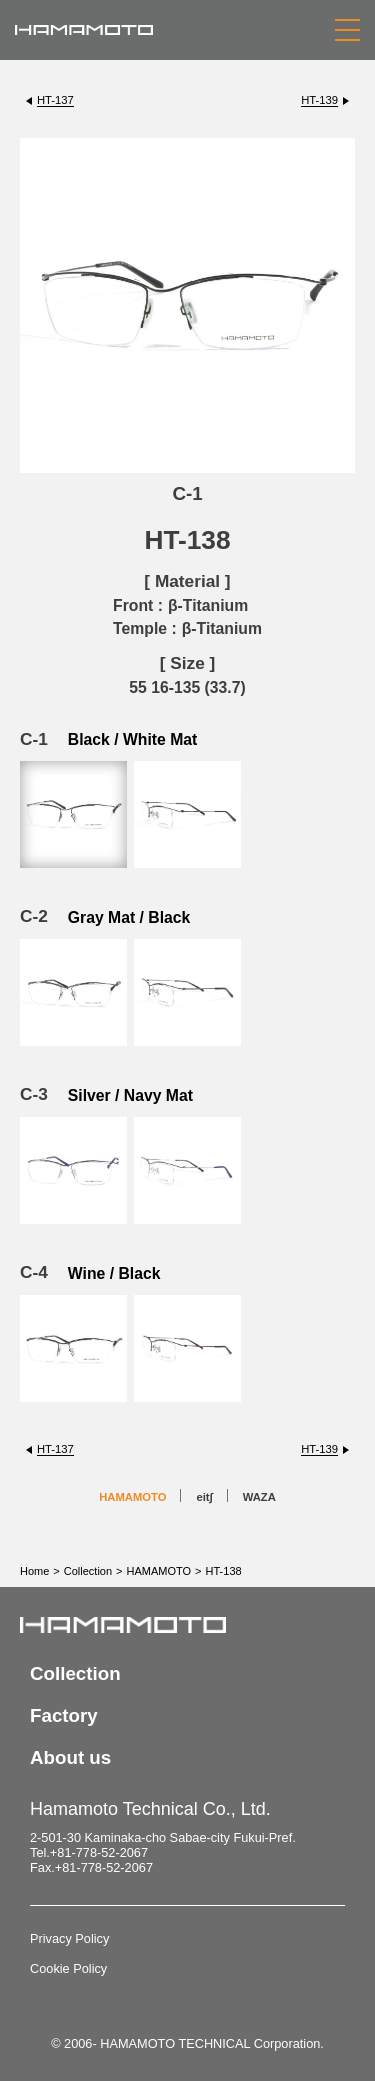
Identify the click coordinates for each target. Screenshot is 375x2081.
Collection (88, 1571)
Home (34, 1571)
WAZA (259, 1497)
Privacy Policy (69, 1938)
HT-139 (319, 100)
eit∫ (204, 1497)
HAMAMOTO (132, 1497)
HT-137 (55, 100)
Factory (64, 1715)
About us (70, 1757)
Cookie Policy (68, 1968)
